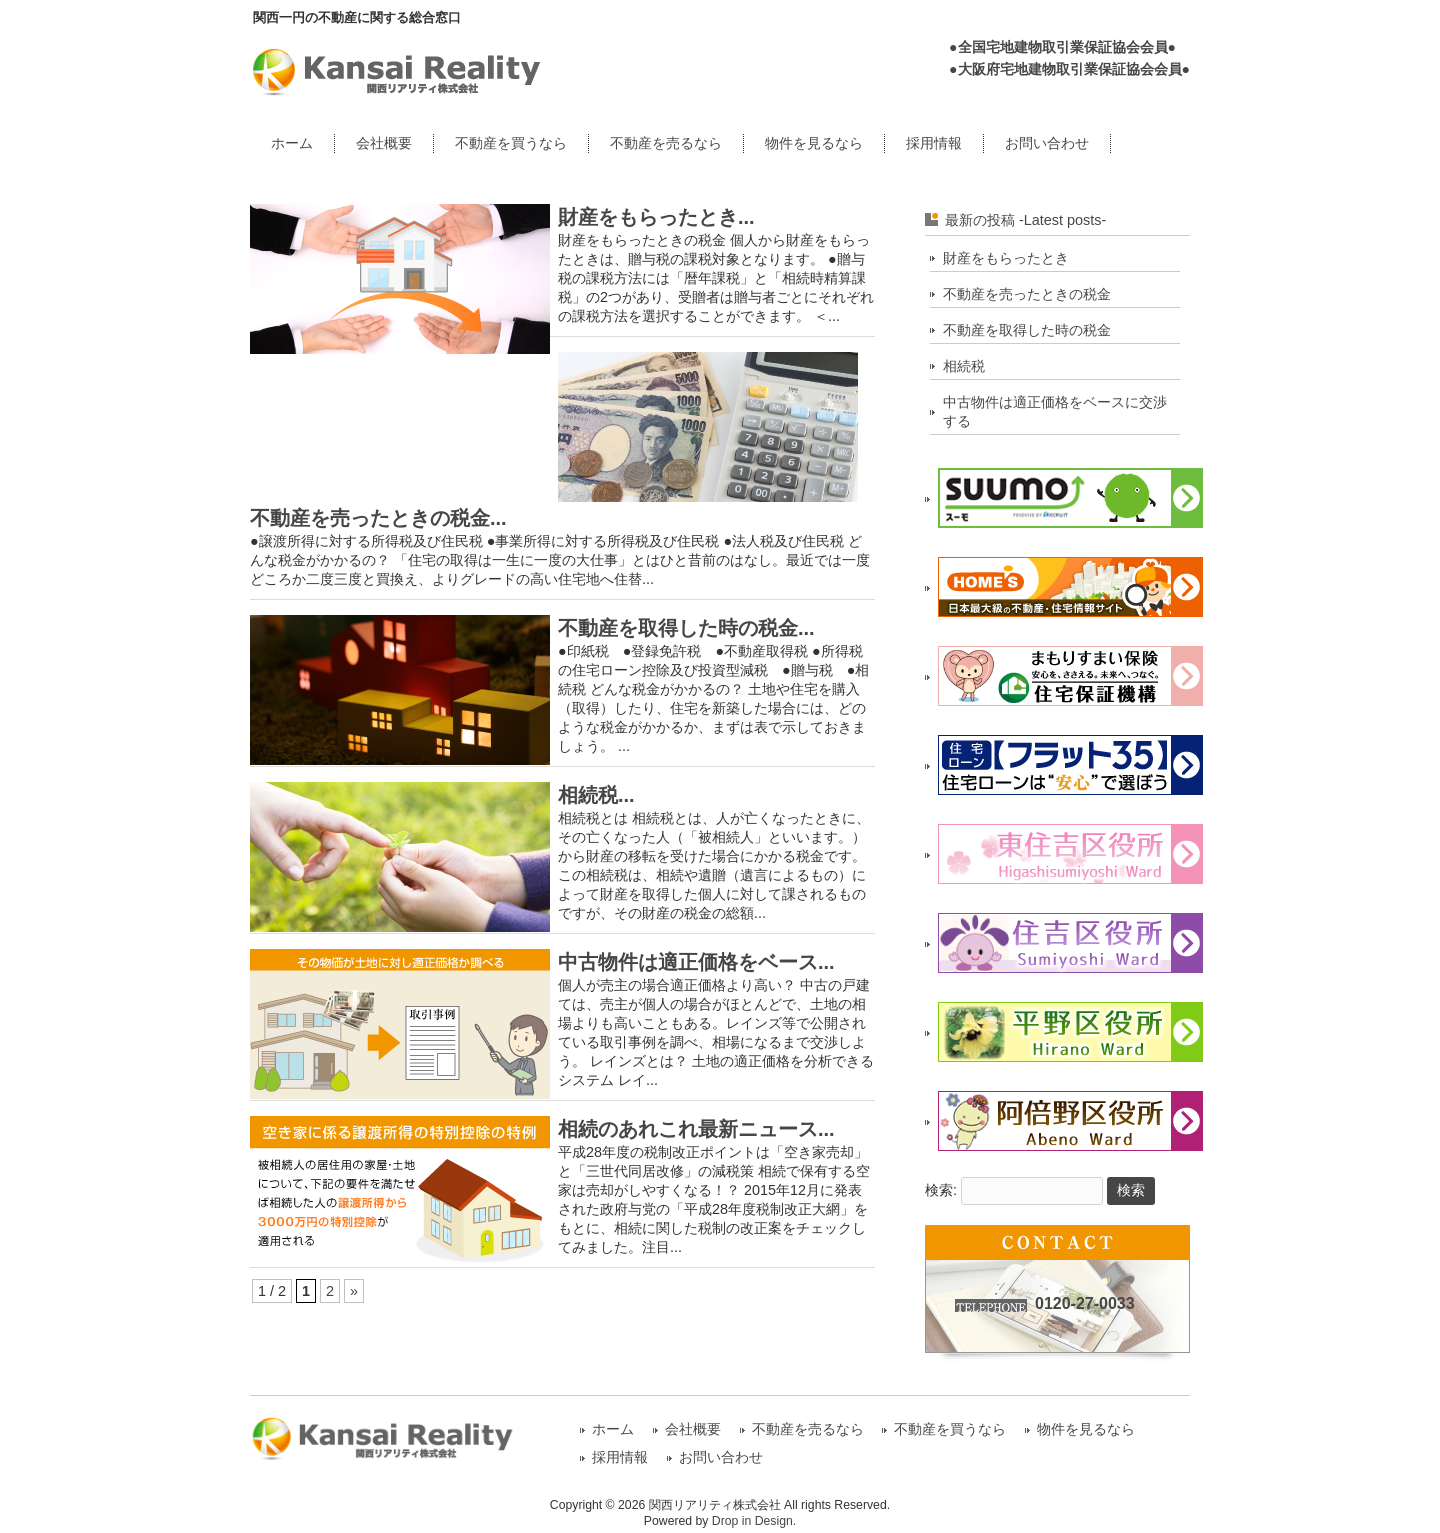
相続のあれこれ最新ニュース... (696, 1129)
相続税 (964, 366)
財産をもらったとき (1006, 258)
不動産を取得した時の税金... (686, 628)
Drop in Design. (754, 1521)
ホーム (292, 143)
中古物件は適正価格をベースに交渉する (1055, 411)
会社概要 (384, 143)
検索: (941, 1190)
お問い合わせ (1047, 143)
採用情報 (934, 143)
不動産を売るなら (666, 143)
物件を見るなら (814, 143)
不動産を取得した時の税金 (1027, 330)
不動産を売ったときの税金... (378, 518)
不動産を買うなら (511, 143)
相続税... (596, 795)
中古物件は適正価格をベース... (696, 962)
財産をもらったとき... (656, 217)
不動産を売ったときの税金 (1027, 294)
